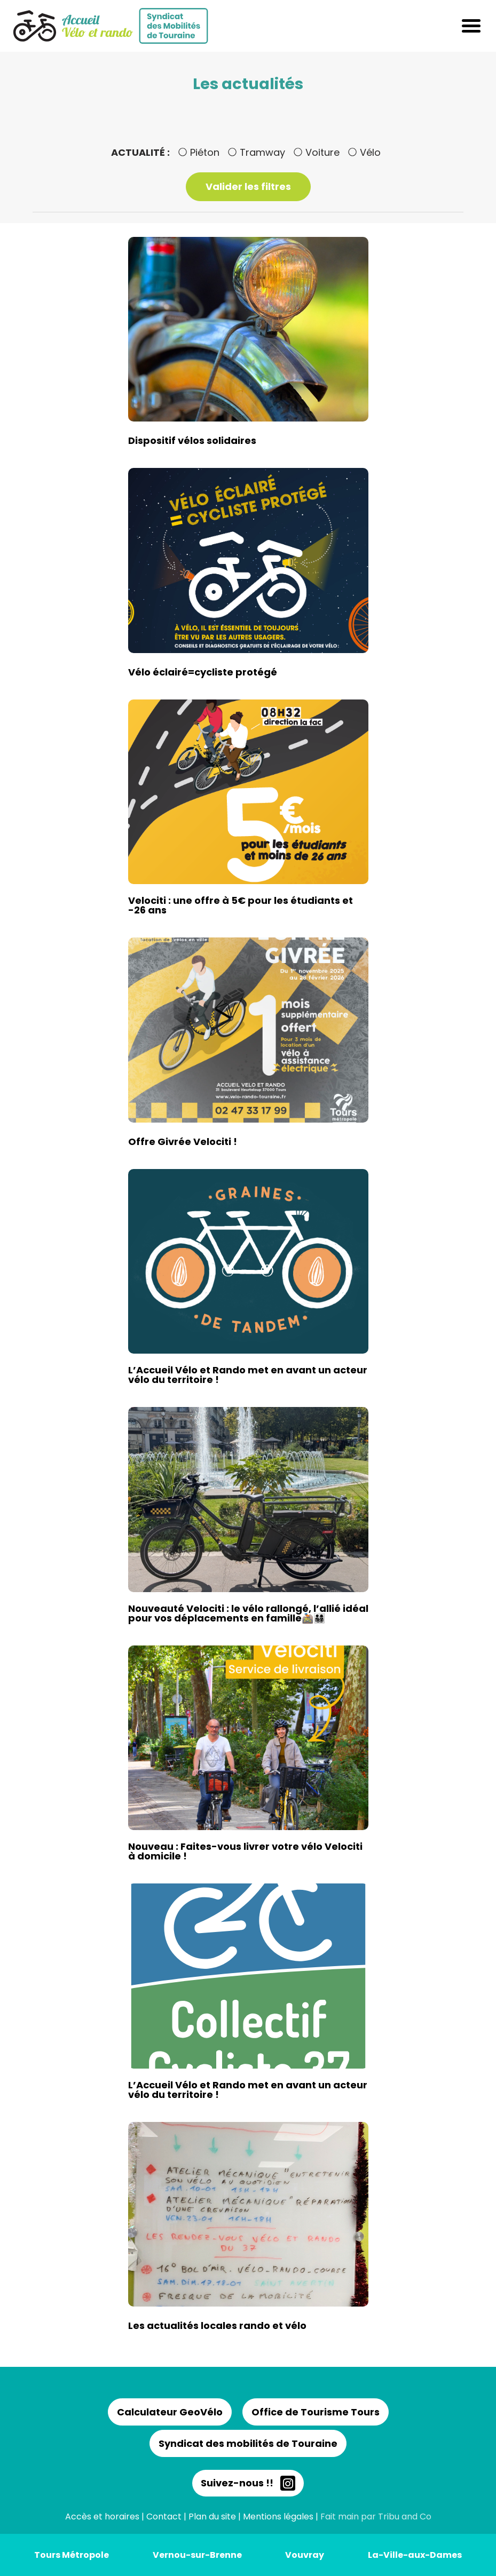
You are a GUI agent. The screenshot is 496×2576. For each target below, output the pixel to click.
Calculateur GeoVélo (170, 2412)
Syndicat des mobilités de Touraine (248, 2443)
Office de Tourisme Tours (315, 2412)
